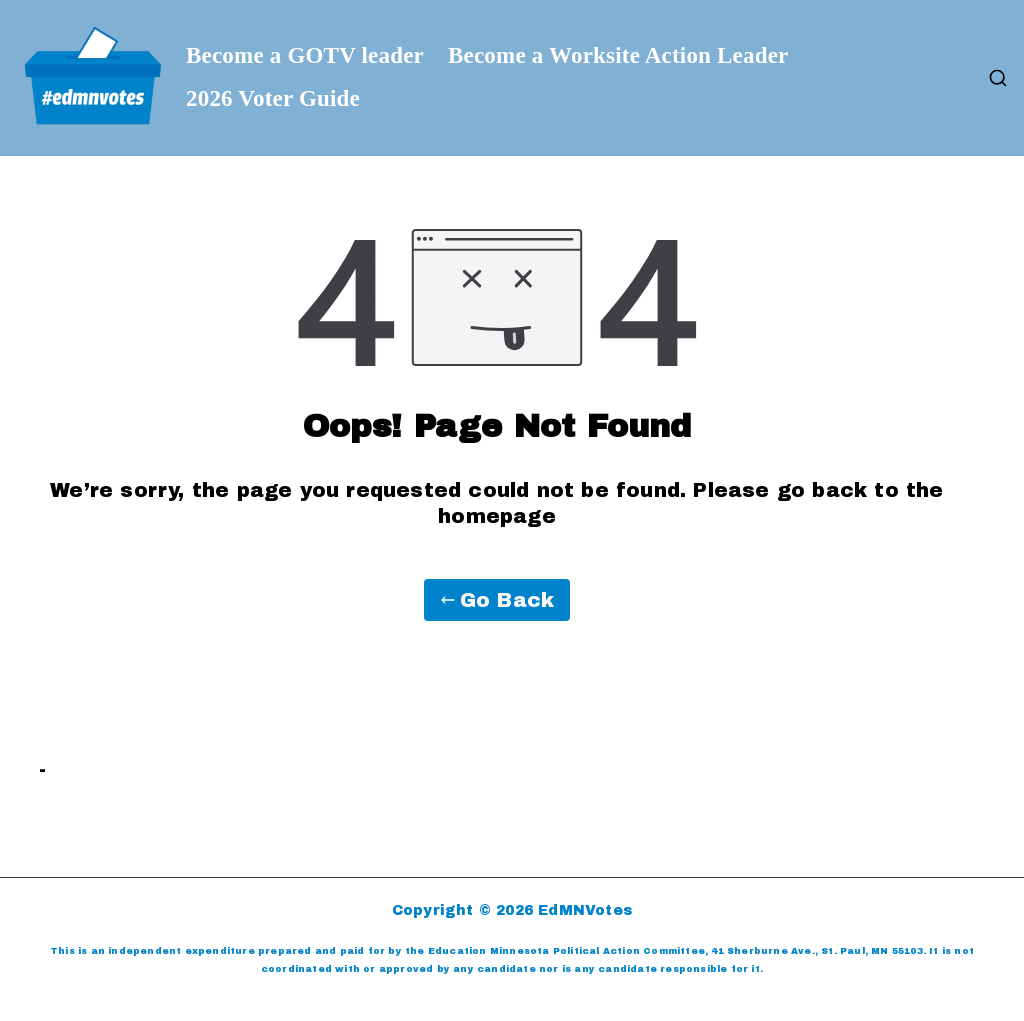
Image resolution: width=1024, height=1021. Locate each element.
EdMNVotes (585, 910)
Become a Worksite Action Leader (618, 56)
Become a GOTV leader (305, 56)
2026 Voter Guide (273, 99)
